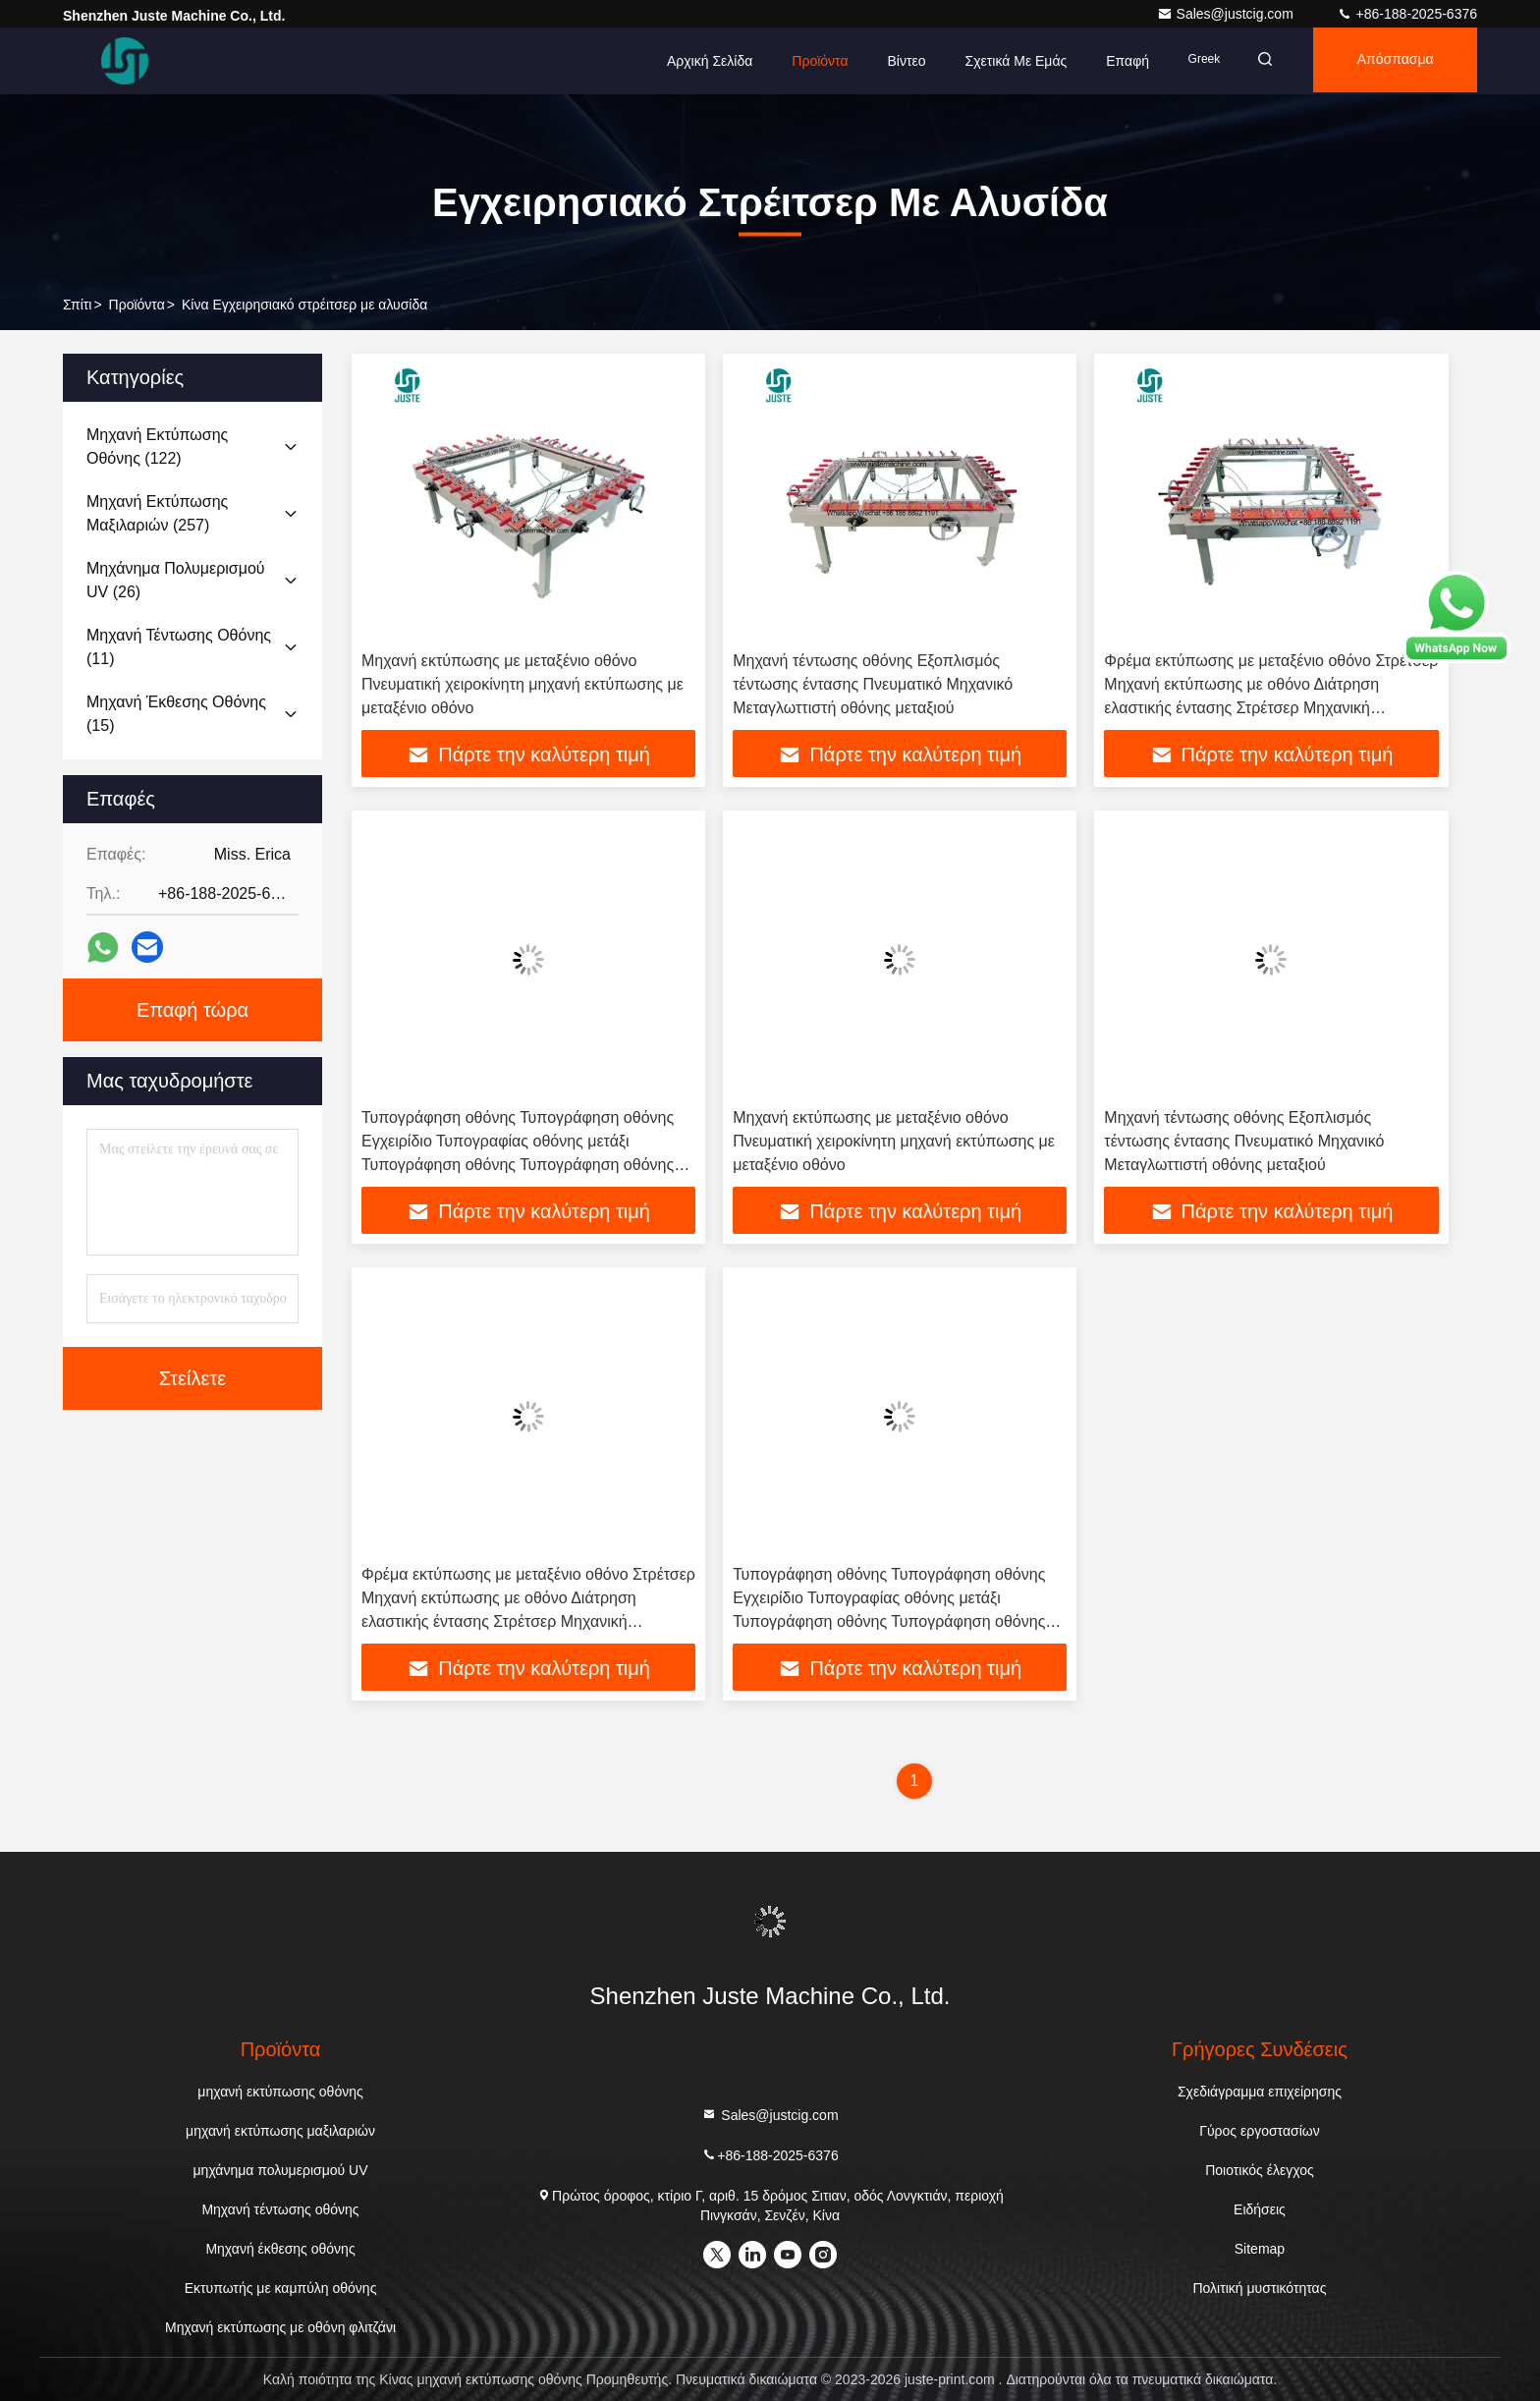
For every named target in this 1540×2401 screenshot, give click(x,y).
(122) (157, 446)
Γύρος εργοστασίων (1259, 2131)
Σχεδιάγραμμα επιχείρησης (1260, 2091)
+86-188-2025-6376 (1407, 14)
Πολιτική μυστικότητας (1259, 2288)
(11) (178, 647)
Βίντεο (894, 61)
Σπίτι (77, 304)
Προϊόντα (808, 61)
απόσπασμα (1391, 61)
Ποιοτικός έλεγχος (1259, 2170)
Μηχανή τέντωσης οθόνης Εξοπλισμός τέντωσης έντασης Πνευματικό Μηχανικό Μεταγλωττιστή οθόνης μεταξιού (873, 684)
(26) (175, 580)
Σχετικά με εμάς (1004, 61)
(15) (176, 714)
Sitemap (1260, 2249)
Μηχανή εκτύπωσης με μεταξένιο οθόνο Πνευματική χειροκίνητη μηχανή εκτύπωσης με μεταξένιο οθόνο (522, 684)
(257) (157, 513)
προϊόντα (137, 304)
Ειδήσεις (1260, 2209)
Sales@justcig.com (1227, 14)
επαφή (1115, 61)
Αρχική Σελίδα (697, 61)
